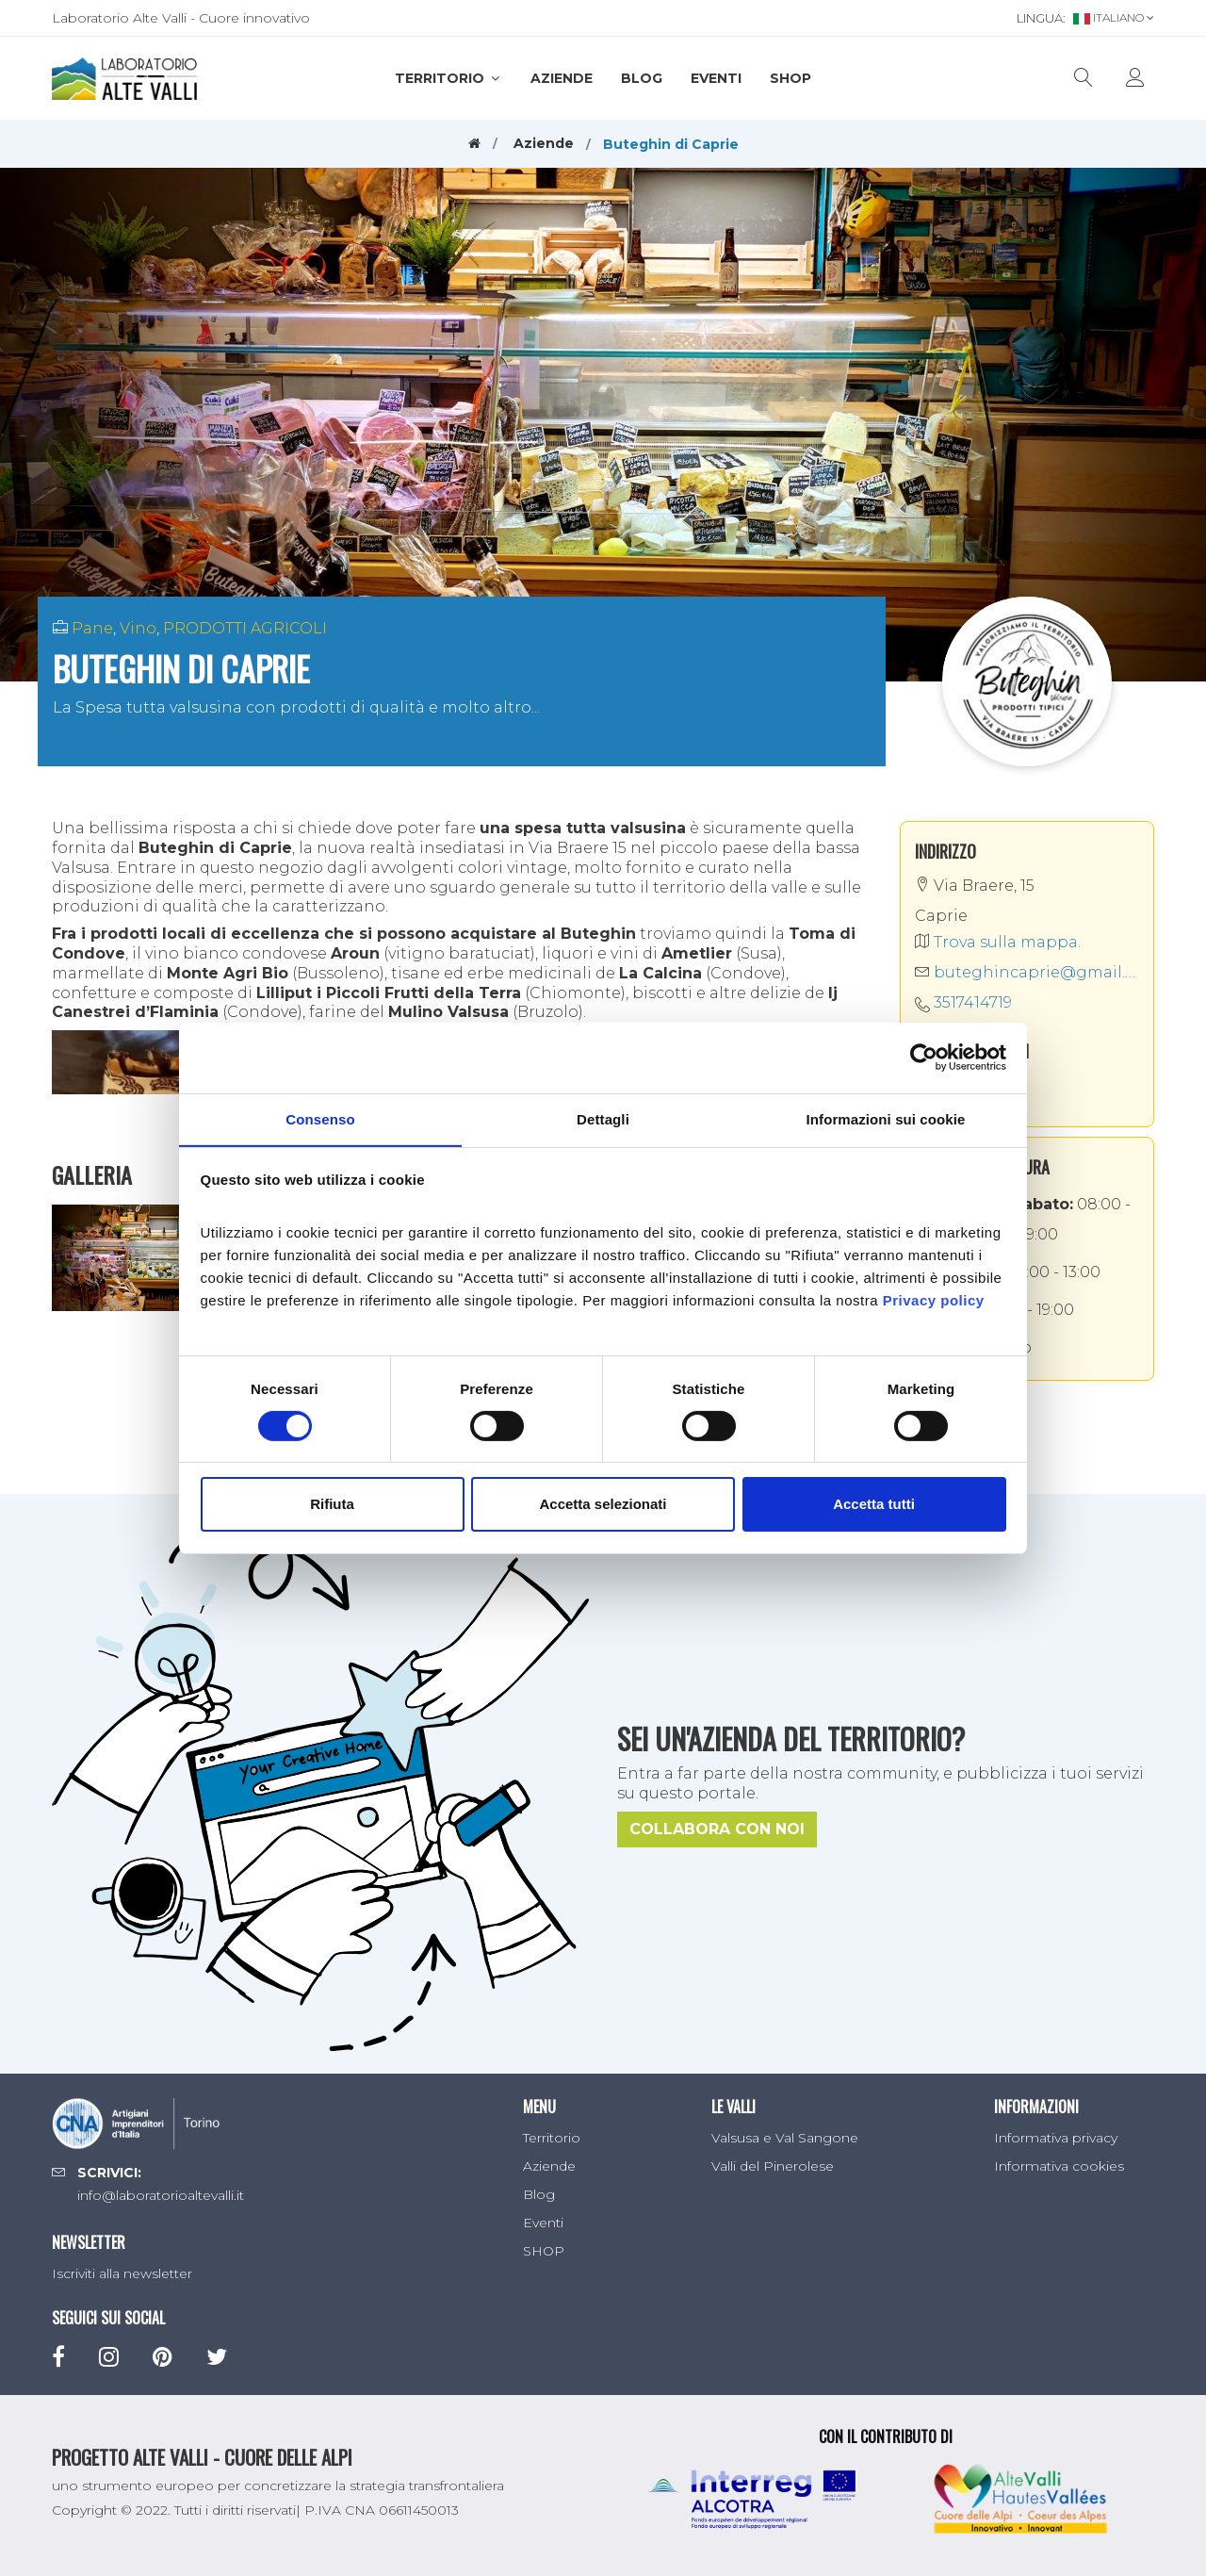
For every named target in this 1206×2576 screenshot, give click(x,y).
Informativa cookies (1059, 2166)
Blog (641, 78)
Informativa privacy (1055, 2137)
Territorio (448, 78)
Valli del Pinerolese (772, 2166)
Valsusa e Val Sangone (784, 2137)
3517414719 (973, 1002)
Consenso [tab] (319, 1118)
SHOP (790, 78)
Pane (92, 628)
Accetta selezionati (602, 1505)
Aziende (561, 78)
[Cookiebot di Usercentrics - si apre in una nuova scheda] (923, 1056)
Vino (138, 628)
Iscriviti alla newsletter (122, 2273)
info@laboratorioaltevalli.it (160, 2195)
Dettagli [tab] (603, 1118)
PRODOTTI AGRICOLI (245, 628)
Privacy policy (934, 1300)
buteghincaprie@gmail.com (1027, 972)
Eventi (716, 78)
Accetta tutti (874, 1505)
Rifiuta (332, 1505)
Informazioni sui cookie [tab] (886, 1118)
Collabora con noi (717, 1829)
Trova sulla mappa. (998, 942)
